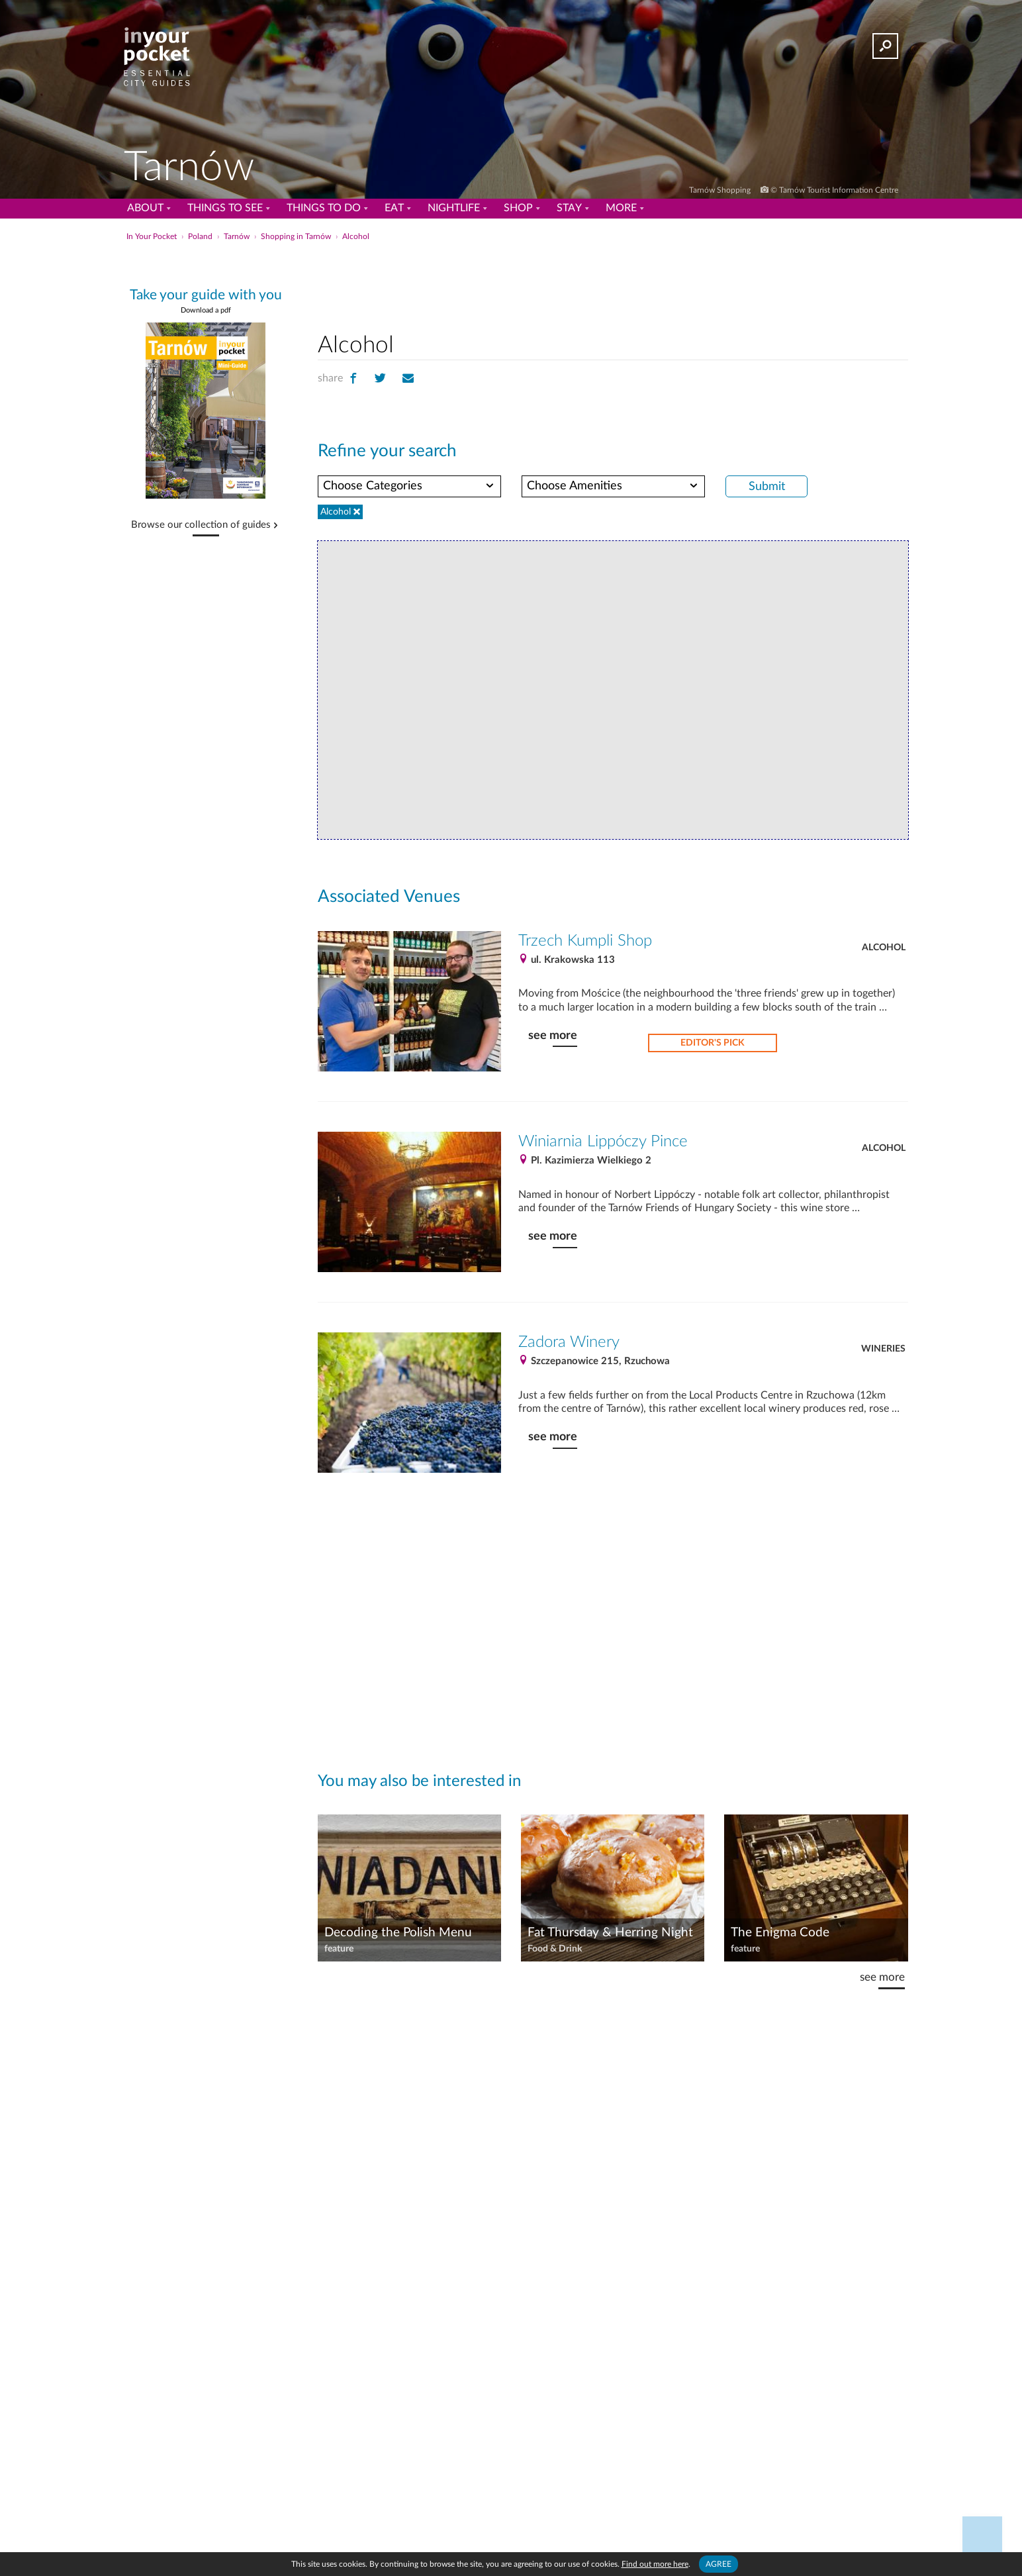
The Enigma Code (780, 1932)
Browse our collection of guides (201, 525)
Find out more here (655, 2564)
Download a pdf (206, 310)
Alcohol (884, 947)
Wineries (883, 1349)
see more (552, 1035)
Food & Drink (555, 1949)
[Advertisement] (613, 284)
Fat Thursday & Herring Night (610, 1932)
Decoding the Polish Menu (398, 1932)
